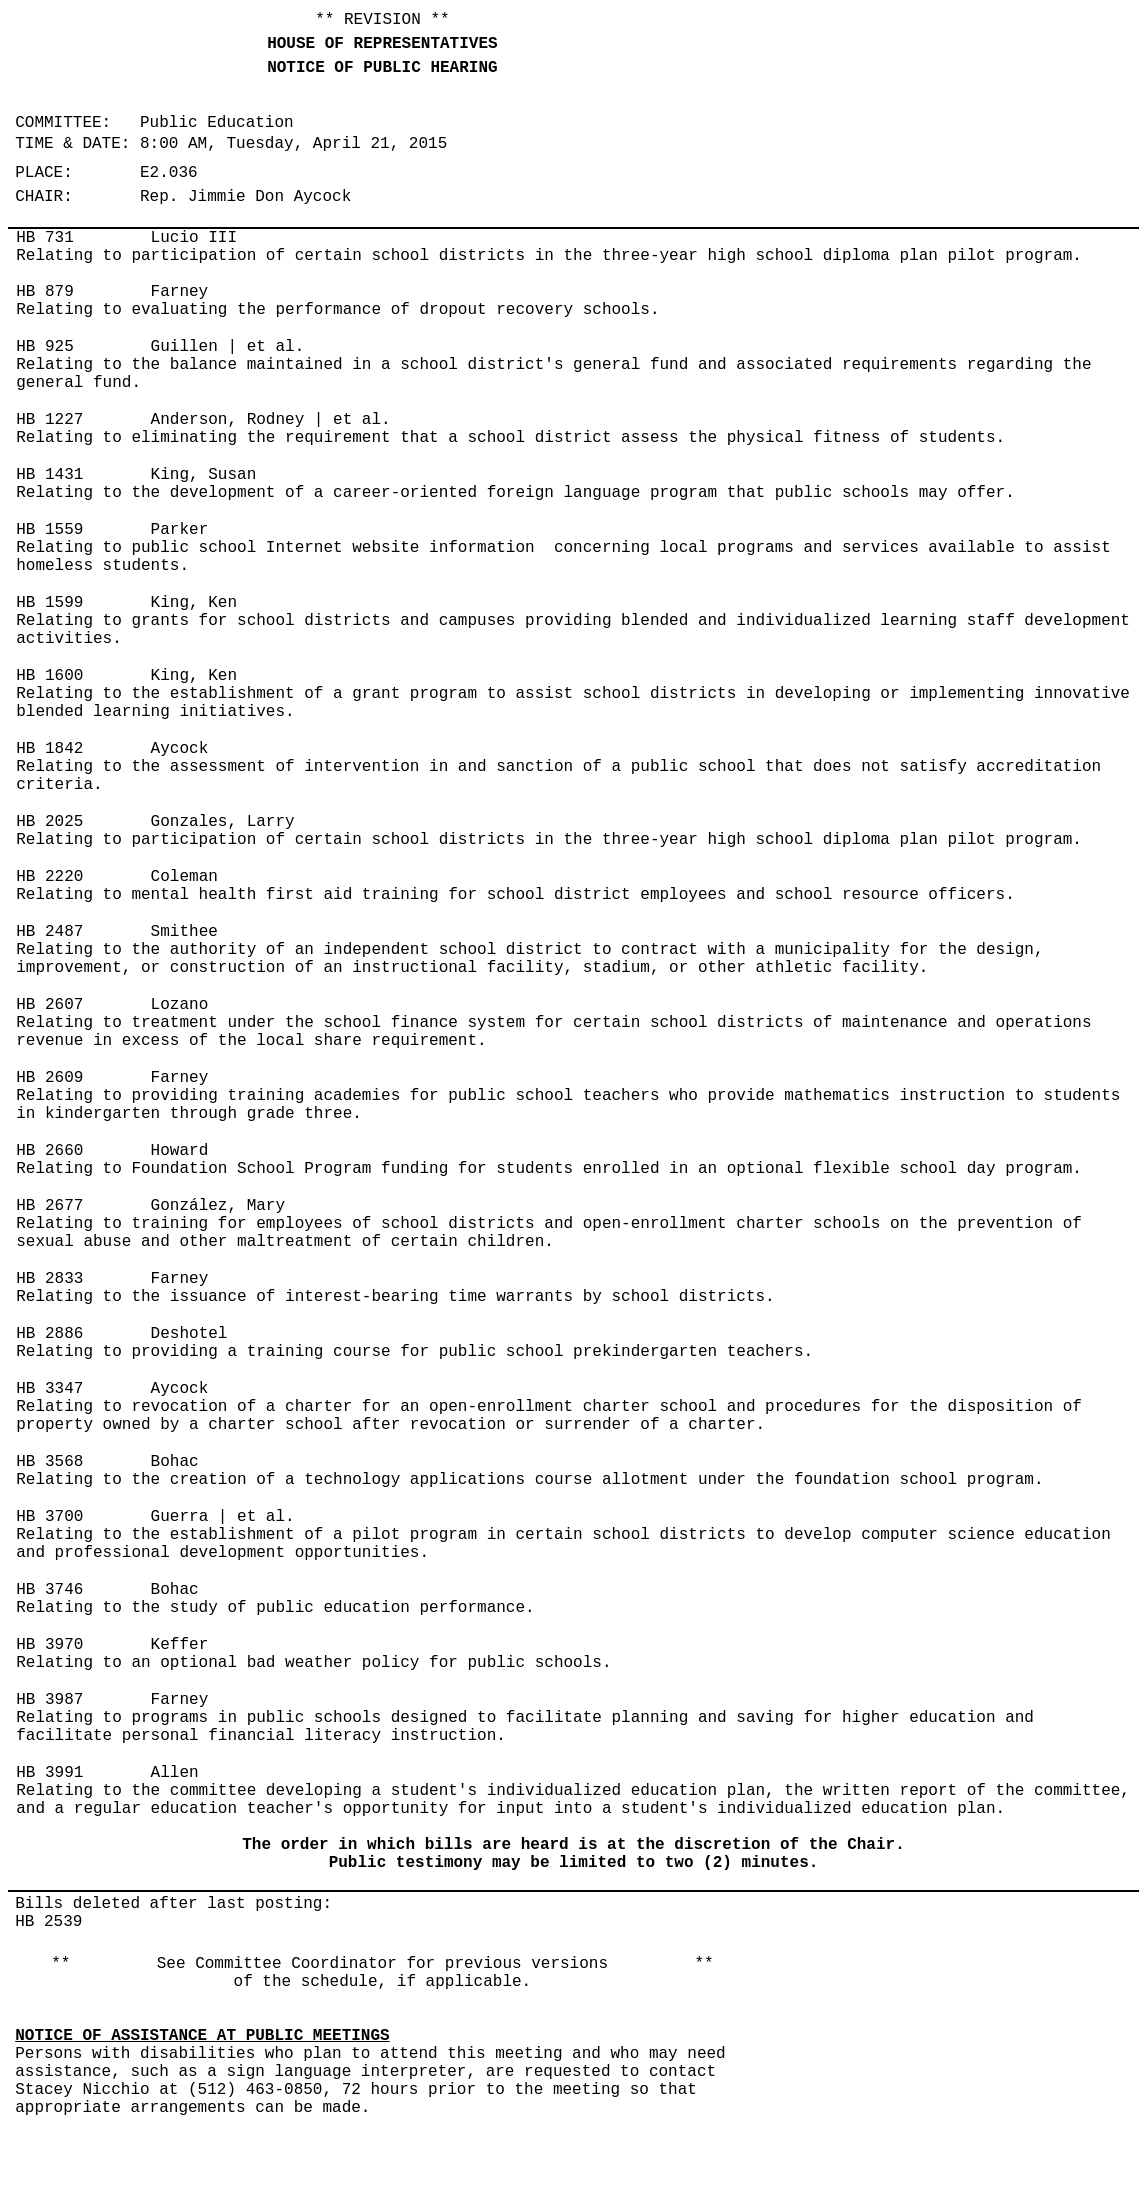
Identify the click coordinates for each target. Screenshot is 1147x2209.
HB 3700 (49, 1517)
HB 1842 (49, 749)
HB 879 (45, 292)
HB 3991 (49, 1773)
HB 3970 (49, 1645)
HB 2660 (49, 1151)
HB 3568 (49, 1462)
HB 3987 (49, 1700)
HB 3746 (49, 1590)
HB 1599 (49, 603)
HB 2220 (49, 877)
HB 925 (45, 347)
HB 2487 (49, 932)
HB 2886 (49, 1334)
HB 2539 (48, 1922)
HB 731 (45, 238)
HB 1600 (49, 676)
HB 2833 (49, 1279)
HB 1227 (49, 420)
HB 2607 (49, 1005)
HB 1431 (49, 475)
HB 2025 (49, 822)
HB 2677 (49, 1206)
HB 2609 (49, 1078)
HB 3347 (49, 1389)
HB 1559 (49, 530)
